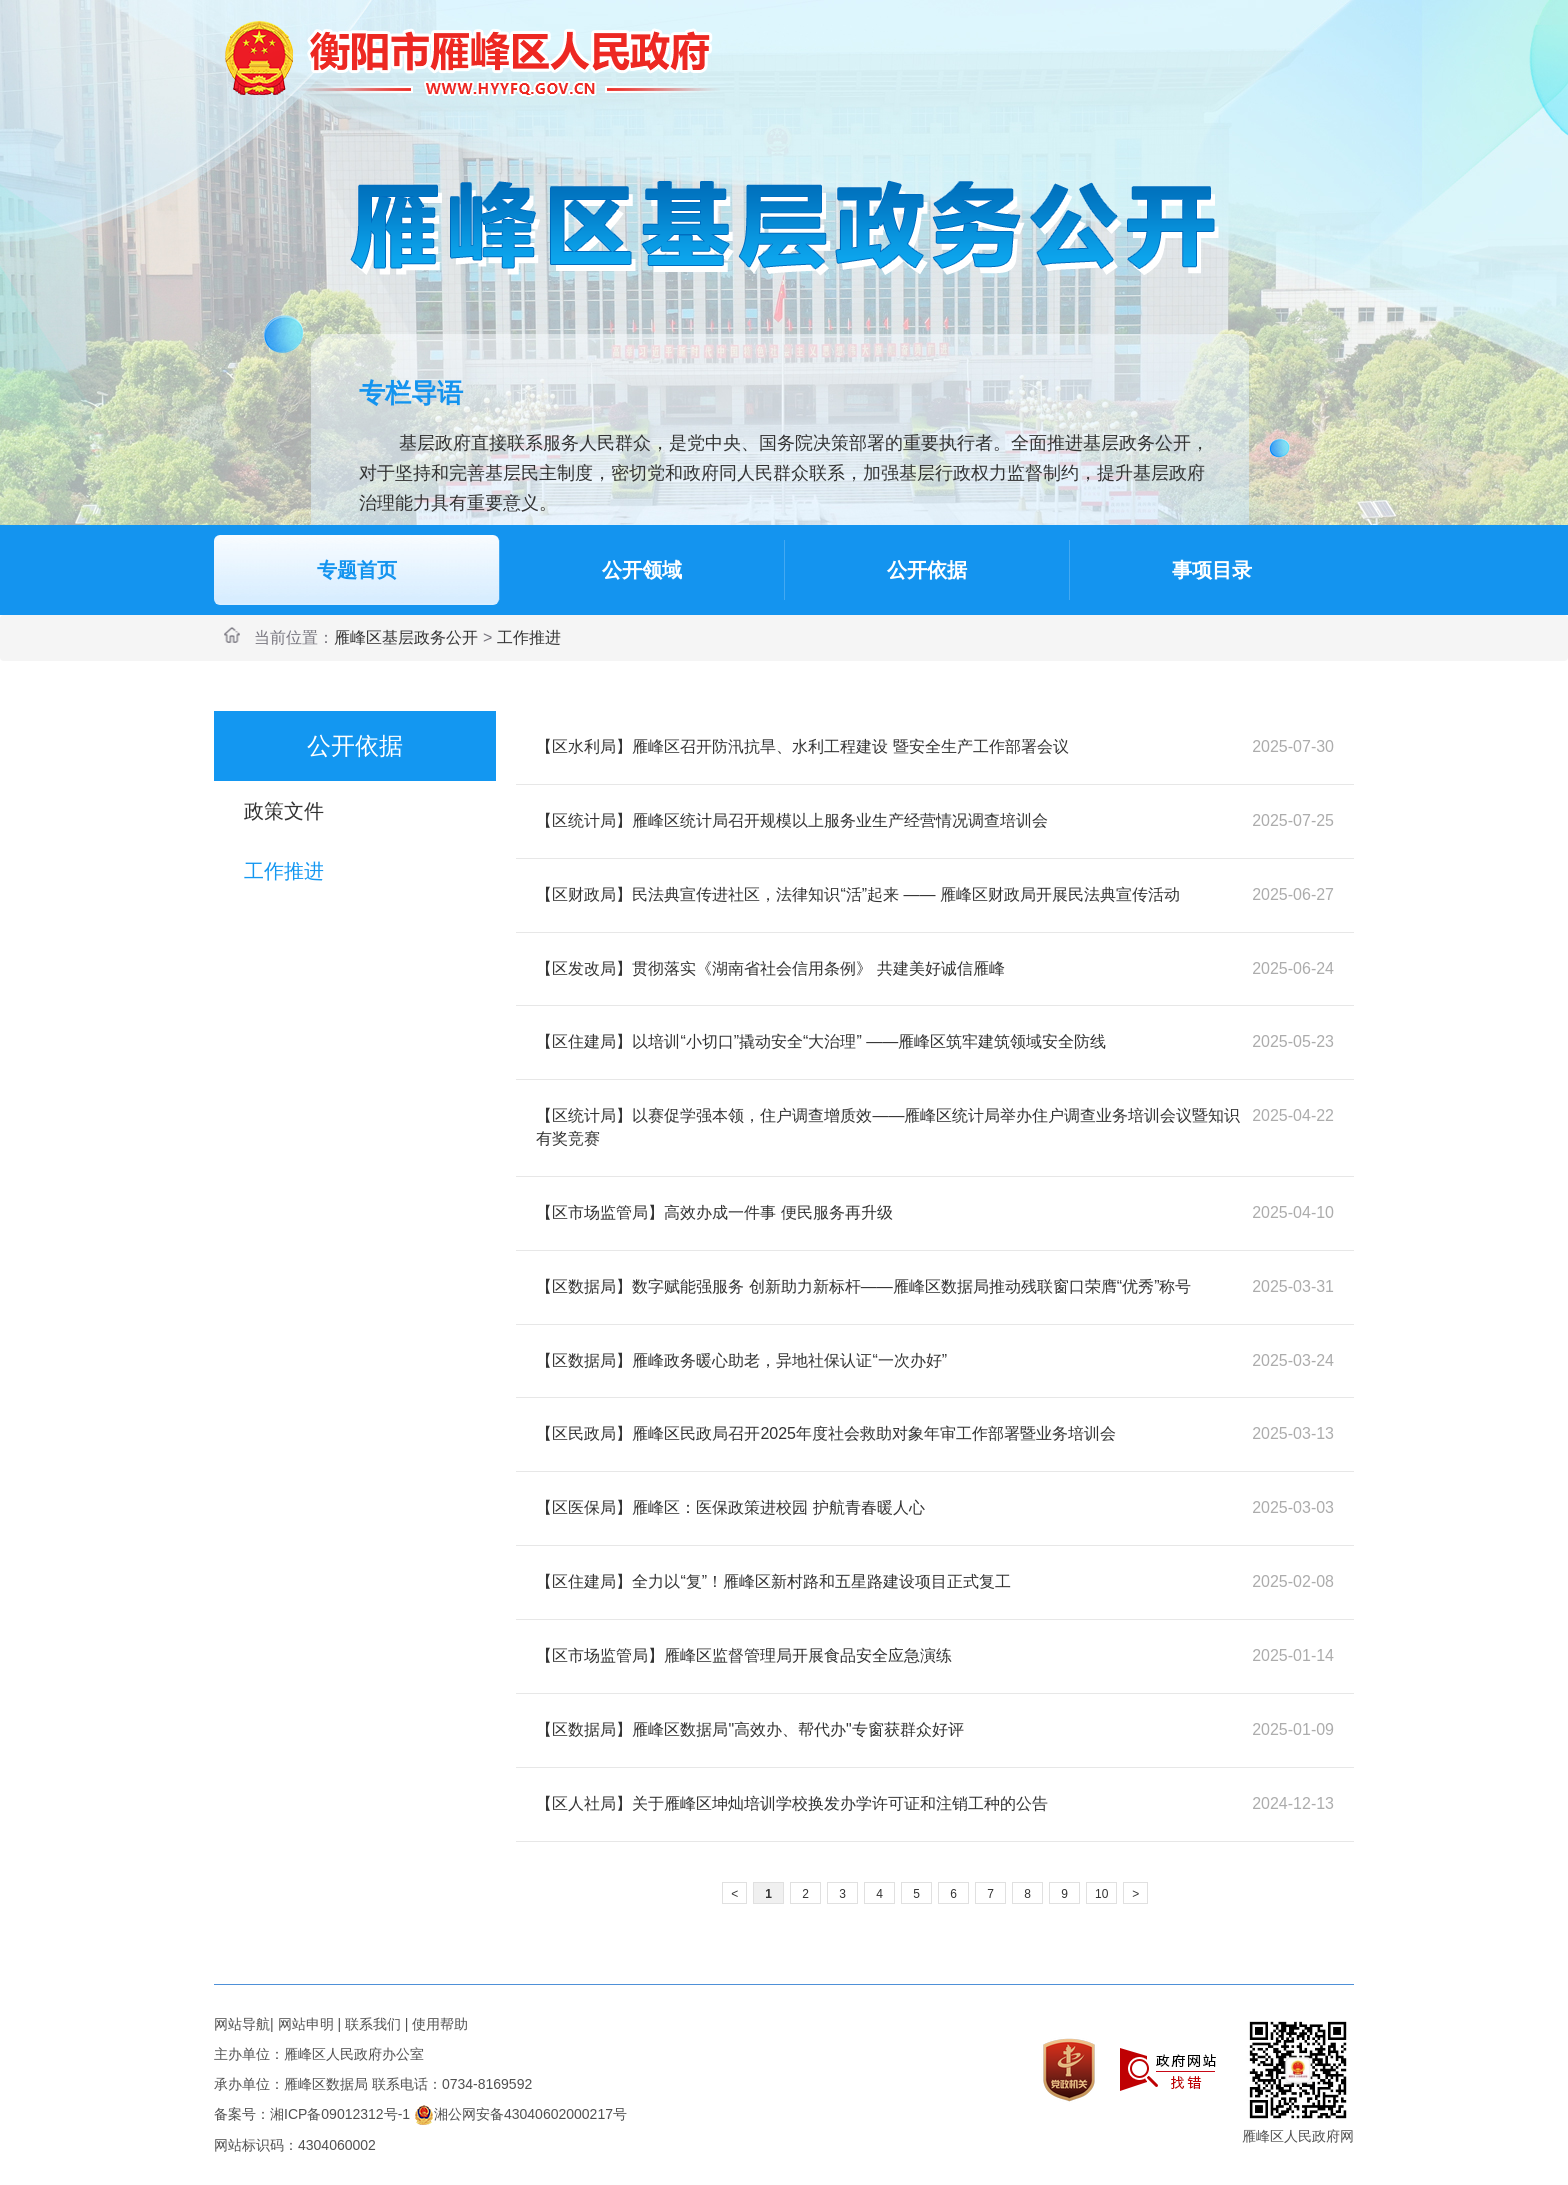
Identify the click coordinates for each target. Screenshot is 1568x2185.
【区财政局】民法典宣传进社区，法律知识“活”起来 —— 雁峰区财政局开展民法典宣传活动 (858, 894)
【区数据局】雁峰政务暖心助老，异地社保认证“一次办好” (741, 1360)
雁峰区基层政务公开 (406, 637)
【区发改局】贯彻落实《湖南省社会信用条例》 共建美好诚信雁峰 (770, 968)
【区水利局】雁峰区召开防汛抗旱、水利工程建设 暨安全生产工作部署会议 (802, 746)
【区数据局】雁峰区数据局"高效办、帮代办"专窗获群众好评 (749, 1729)
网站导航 (242, 2024)
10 (1101, 1894)
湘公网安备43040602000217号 (520, 2114)
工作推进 (529, 637)
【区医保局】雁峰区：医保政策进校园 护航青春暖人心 (730, 1507)
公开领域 (642, 570)
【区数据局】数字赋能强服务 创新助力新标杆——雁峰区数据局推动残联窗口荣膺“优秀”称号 (863, 1286)
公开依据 (927, 570)
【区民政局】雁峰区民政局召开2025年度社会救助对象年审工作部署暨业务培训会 (826, 1433)
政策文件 (284, 811)
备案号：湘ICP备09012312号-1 (312, 2114)
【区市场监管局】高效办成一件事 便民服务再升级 (714, 1212)
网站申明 (306, 2024)
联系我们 (373, 2024)
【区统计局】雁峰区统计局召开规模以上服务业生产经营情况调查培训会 (792, 820)
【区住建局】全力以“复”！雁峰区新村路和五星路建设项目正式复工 (773, 1581)
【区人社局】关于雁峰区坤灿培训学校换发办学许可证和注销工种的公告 (792, 1803)
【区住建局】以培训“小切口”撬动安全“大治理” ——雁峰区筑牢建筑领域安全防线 (821, 1041)
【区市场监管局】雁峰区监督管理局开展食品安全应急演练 (744, 1655)
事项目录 (1212, 570)
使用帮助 (440, 2024)
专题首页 (357, 570)
